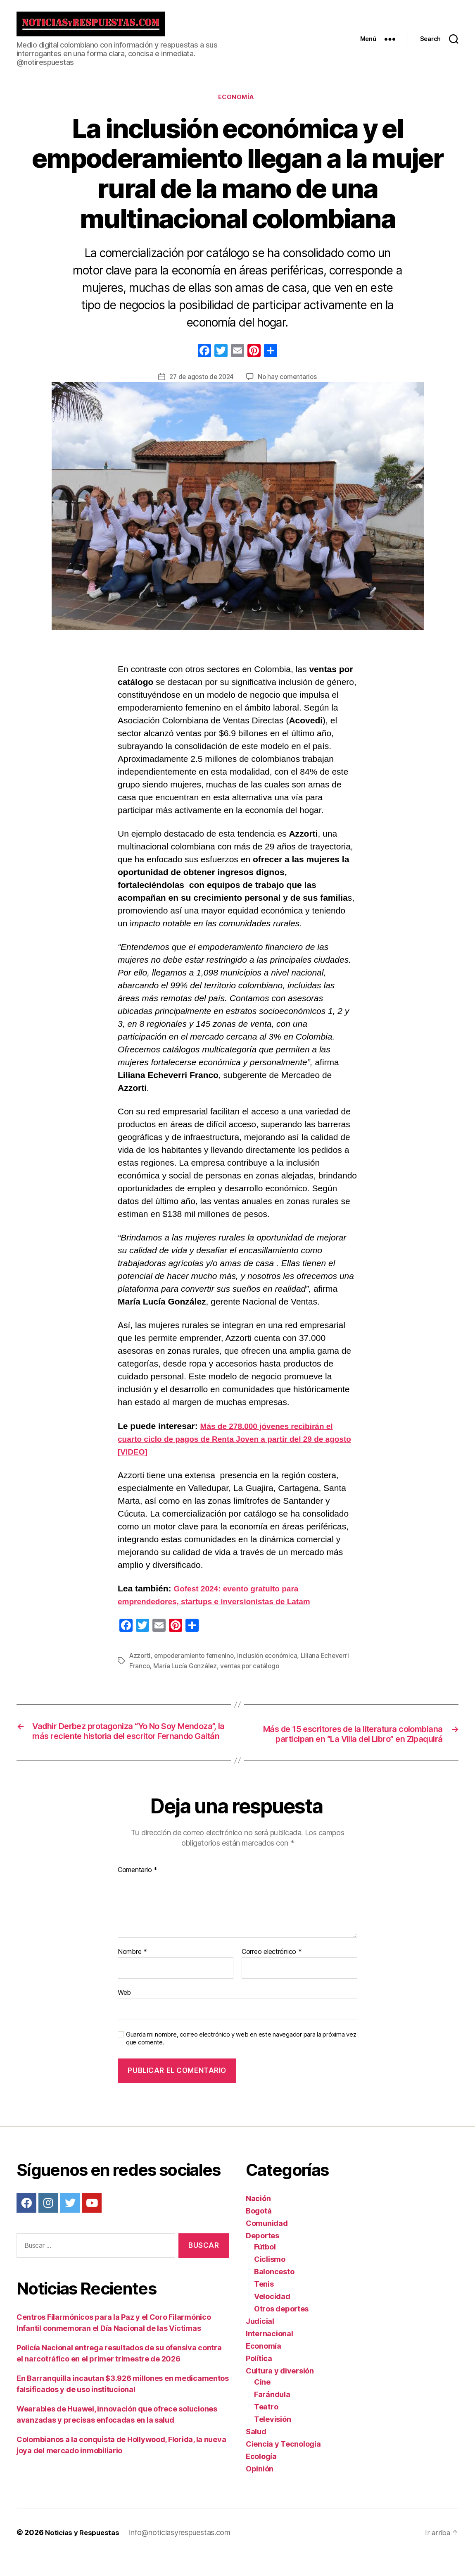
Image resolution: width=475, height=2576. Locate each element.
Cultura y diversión (280, 2391)
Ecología (261, 2476)
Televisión (272, 2439)
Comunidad (267, 2243)
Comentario (137, 1890)
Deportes (262, 2256)
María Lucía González (186, 1673)
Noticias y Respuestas (84, 2552)
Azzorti (140, 1663)
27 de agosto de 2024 (201, 384)
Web (124, 2012)
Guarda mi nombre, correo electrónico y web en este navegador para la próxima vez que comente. (241, 2058)
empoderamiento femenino (197, 1663)
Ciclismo (269, 2279)
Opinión (259, 2489)
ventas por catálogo (252, 1673)
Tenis (264, 2304)
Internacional (269, 2353)
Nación (258, 2218)
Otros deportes (281, 2329)
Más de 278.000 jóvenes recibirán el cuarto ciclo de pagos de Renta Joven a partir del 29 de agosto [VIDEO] (232, 1446)
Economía (237, 104)
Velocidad (272, 2316)
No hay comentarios (289, 384)
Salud (256, 2451)
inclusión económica (273, 1663)
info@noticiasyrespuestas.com (184, 2552)
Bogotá (258, 2231)
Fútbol (265, 2267)
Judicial (260, 2341)
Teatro (266, 2427)
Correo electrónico (272, 1971)
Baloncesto (274, 2291)
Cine (262, 2402)
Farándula (272, 2414)
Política (259, 2378)
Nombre (132, 1971)
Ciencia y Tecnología (283, 2464)
